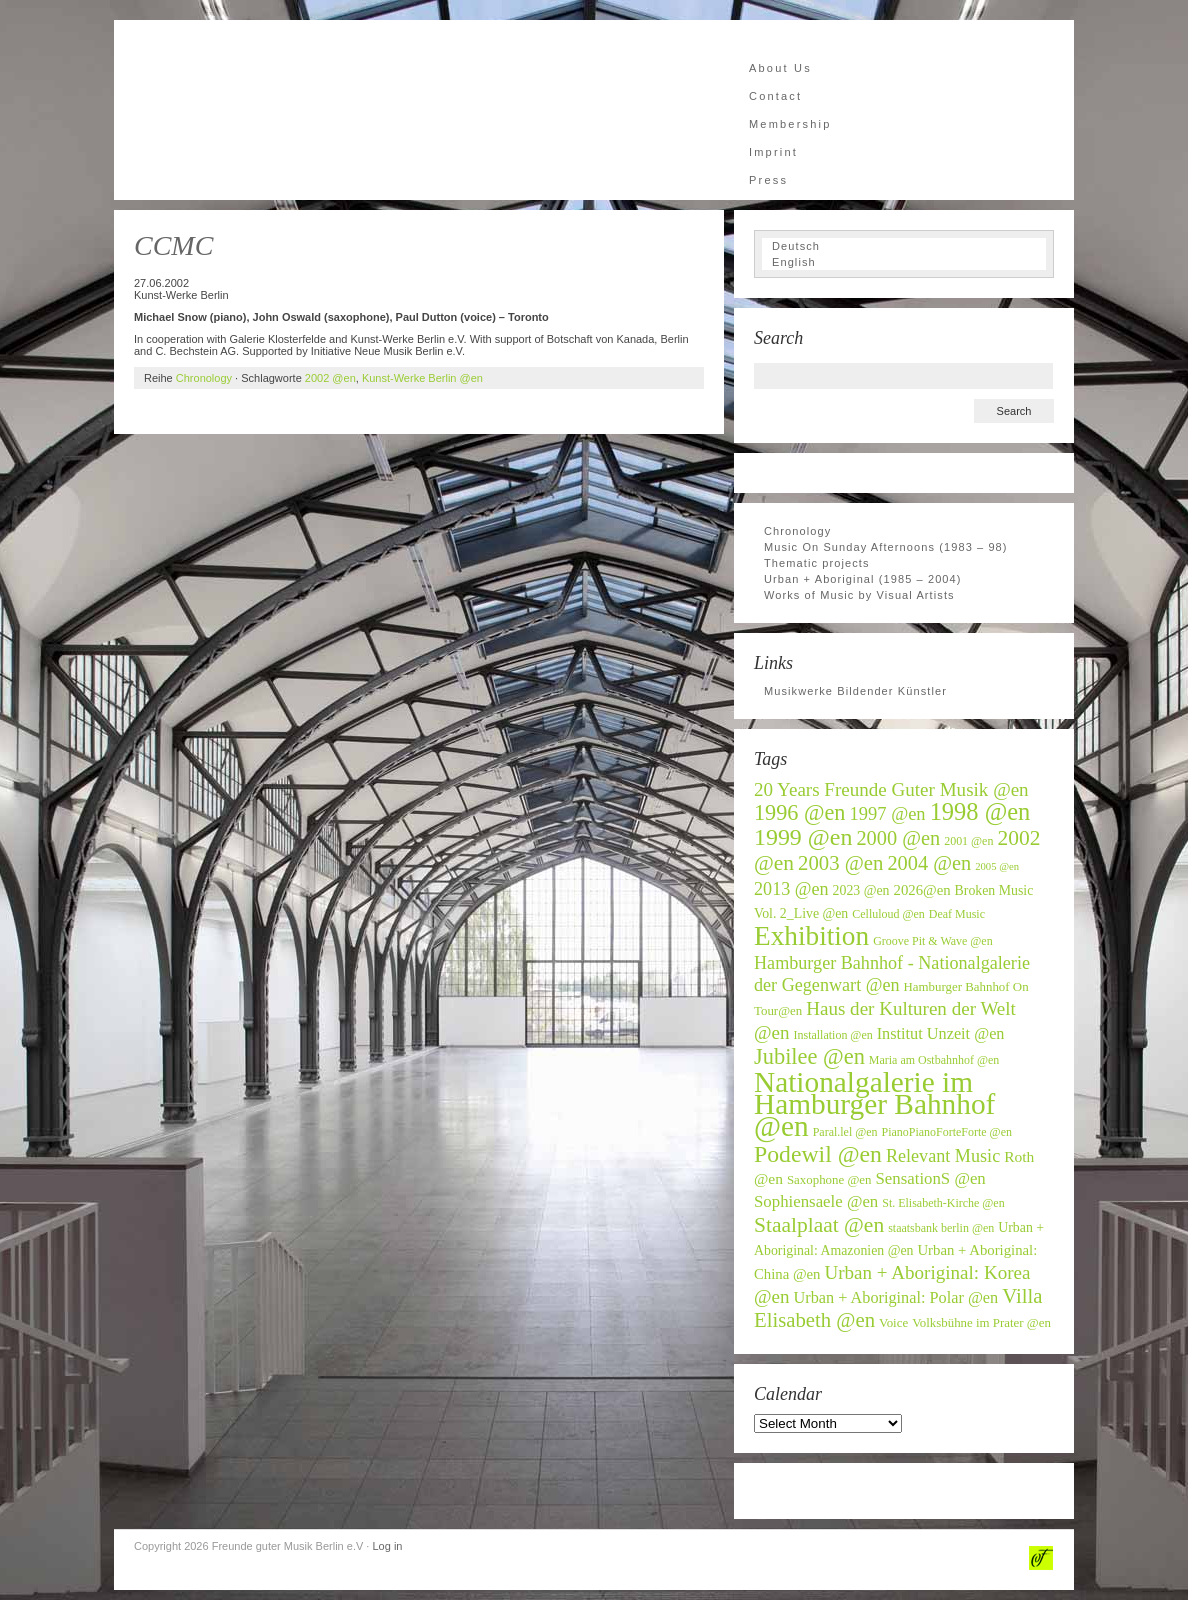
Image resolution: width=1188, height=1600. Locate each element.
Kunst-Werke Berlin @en (422, 378)
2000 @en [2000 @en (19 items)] (898, 838)
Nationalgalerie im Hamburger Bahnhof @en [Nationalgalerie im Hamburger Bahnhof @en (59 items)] (874, 1104)
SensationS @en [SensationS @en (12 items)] (930, 1178)
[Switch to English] (904, 262)
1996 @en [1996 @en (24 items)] (800, 812)
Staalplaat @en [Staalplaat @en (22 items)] (819, 1225)
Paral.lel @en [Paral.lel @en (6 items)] (845, 1132)
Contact (775, 96)
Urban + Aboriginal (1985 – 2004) (863, 579)
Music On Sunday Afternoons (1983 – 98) (886, 547)
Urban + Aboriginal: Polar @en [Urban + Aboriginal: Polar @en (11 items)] (896, 1298)
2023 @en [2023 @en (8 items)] (861, 890)
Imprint (773, 152)
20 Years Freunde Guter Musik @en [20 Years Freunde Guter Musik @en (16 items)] (891, 789)
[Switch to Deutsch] (904, 246)
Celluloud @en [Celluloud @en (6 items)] (888, 914)
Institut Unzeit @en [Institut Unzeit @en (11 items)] (941, 1034)
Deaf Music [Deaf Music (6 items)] (957, 914)
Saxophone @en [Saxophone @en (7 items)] (829, 1180)
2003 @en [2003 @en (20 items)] (840, 863)
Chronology (204, 378)
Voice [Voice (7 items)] (893, 1323)
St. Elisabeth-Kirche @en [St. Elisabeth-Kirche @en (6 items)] (943, 1203)
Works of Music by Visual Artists (859, 595)
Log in (387, 1546)
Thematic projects (817, 563)
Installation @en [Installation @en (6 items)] (833, 1035)
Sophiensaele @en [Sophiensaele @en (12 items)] (816, 1201)
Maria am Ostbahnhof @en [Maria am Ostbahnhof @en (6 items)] (934, 1060)
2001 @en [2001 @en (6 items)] (968, 841)
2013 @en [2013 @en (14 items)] (791, 889)
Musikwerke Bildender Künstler (855, 691)
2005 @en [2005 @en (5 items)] (997, 866)
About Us (780, 68)
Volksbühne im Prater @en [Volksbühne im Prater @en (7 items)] (981, 1323)
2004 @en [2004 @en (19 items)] (929, 863)
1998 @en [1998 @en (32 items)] (980, 811)
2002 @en (330, 378)
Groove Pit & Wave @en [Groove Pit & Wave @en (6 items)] (933, 941)
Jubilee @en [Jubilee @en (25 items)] (809, 1056)
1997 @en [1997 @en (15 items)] (888, 814)
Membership (790, 124)
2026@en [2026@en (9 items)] (922, 890)
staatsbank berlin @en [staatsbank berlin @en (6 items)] (941, 1228)
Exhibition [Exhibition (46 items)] (811, 936)
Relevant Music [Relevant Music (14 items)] (943, 1156)
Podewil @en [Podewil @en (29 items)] (818, 1154)
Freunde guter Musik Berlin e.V (314, 110)
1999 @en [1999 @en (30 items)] (803, 837)
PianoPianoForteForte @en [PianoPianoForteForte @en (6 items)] (947, 1132)
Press (768, 180)
